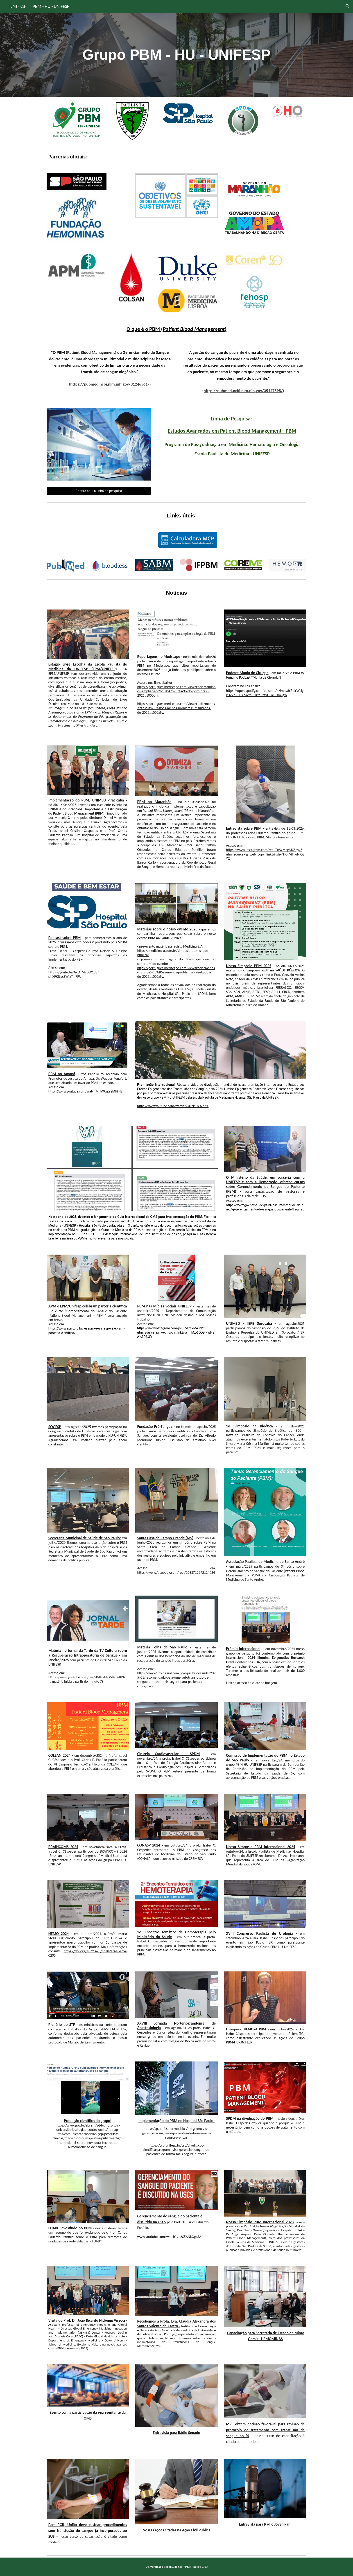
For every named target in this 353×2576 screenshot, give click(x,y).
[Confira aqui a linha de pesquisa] (99, 491)
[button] (347, 6)
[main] (176, 54)
